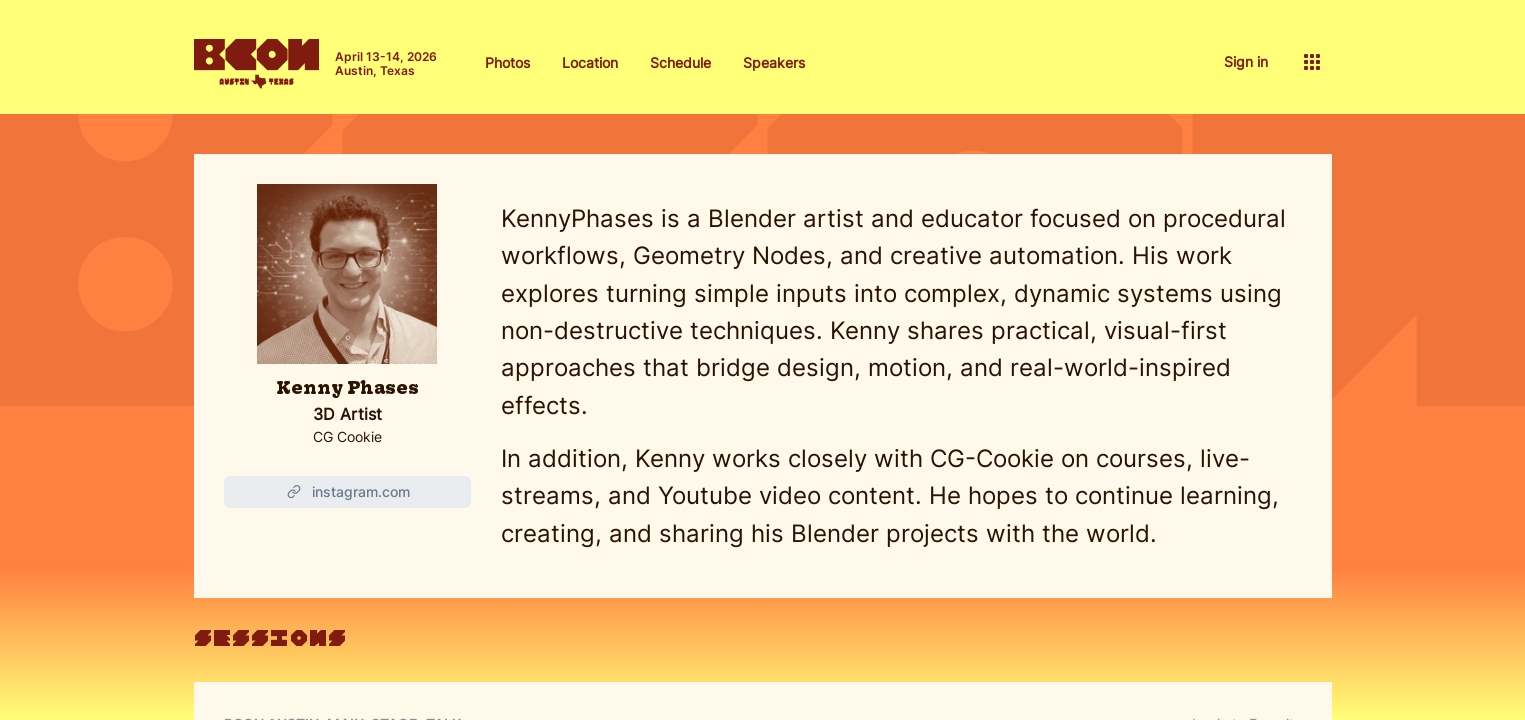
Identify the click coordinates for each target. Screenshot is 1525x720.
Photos (507, 62)
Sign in (1246, 61)
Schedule (680, 62)
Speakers (774, 62)
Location (590, 62)
